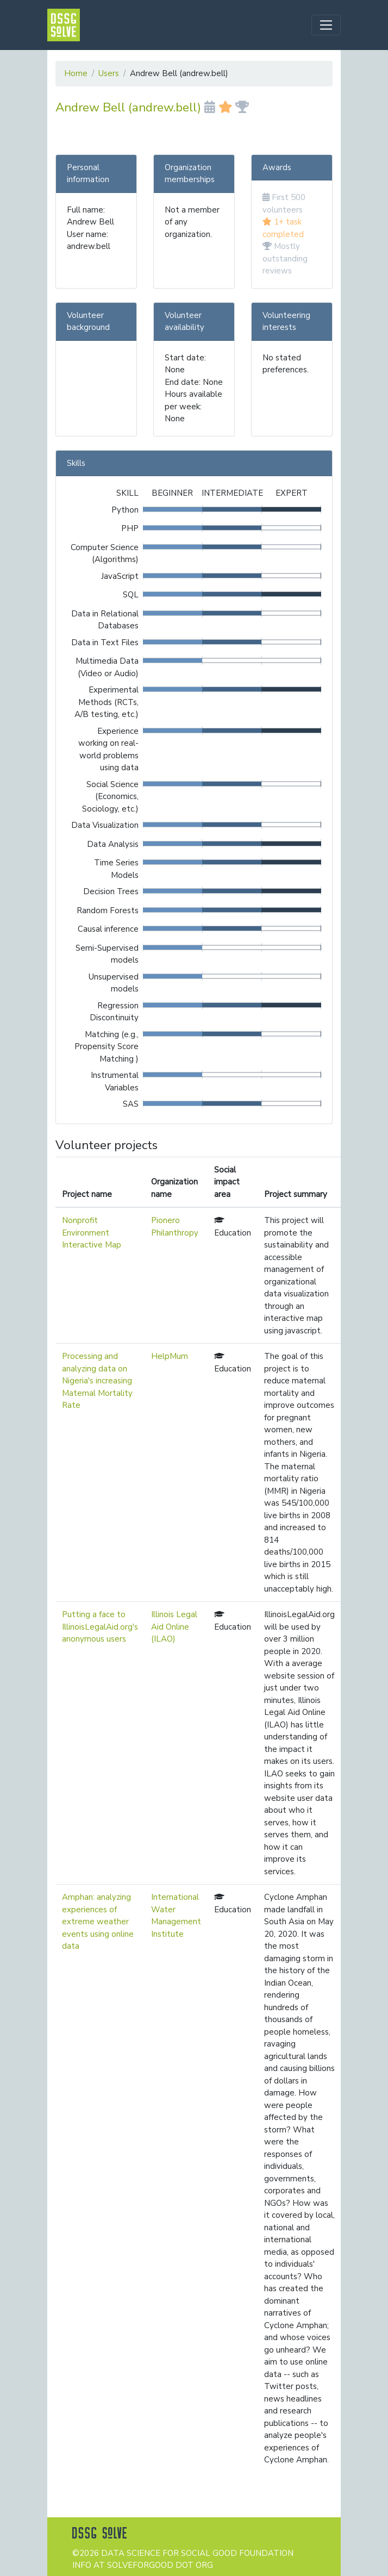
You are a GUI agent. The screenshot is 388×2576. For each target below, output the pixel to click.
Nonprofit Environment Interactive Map (91, 1232)
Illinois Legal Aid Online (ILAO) (174, 1626)
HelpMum (169, 1356)
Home (75, 73)
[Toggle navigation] (326, 25)
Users (108, 73)
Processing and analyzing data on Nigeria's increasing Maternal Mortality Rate (97, 1381)
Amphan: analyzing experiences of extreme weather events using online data (98, 1921)
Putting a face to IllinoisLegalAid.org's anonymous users (100, 1626)
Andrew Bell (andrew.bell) (152, 107)
